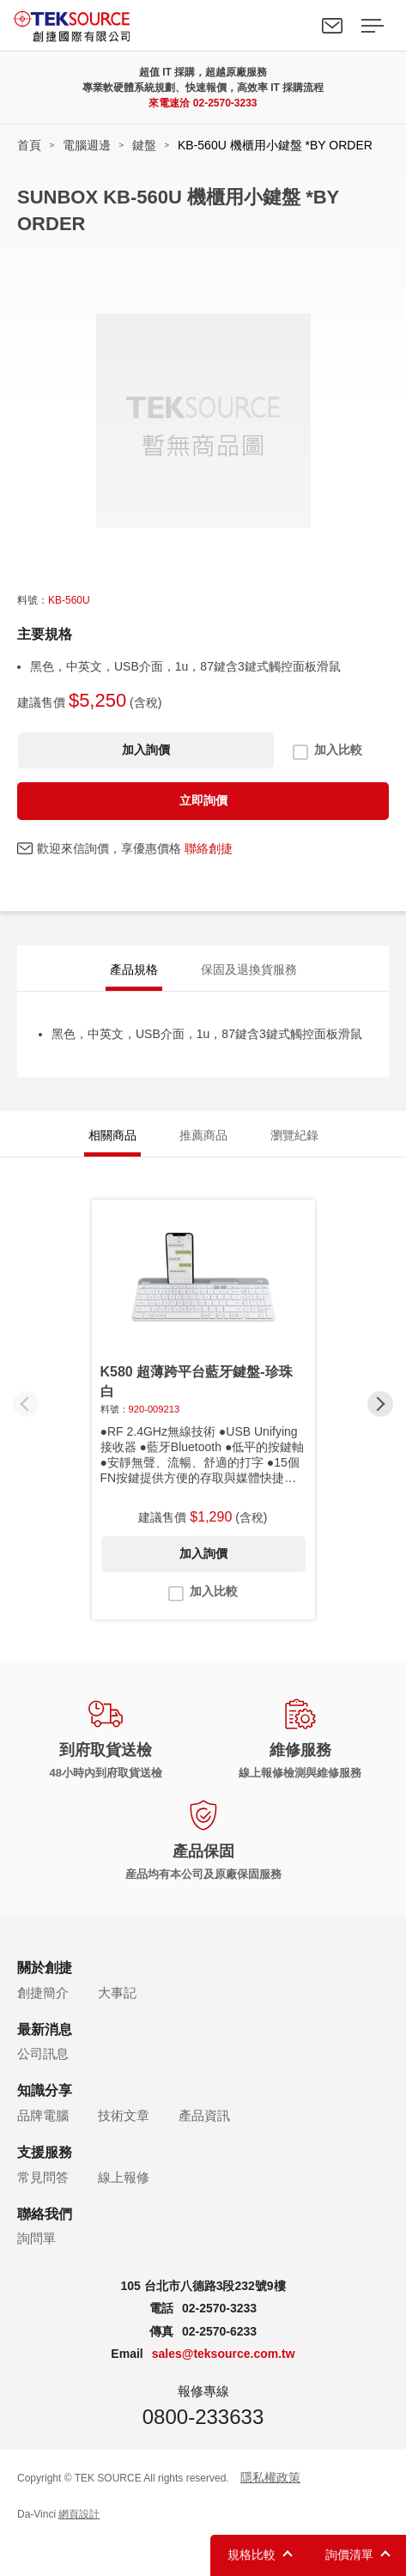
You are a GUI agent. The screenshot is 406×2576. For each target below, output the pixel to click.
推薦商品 (203, 1135)
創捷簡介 (43, 1992)
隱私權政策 (270, 2477)
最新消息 (44, 2029)
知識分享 (44, 2090)
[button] (380, 1404)
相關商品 (112, 1135)
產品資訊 (204, 2115)
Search (293, 26)
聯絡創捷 (209, 848)
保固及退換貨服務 (249, 969)
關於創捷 (44, 1967)
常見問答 (43, 2177)
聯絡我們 (332, 26)
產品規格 (134, 969)
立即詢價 (203, 800)
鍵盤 (144, 145)
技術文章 (123, 2115)
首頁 (29, 145)
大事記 (117, 1992)
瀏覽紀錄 (294, 1135)
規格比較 (251, 2554)
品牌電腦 (43, 2115)
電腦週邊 (87, 145)
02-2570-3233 (225, 103)
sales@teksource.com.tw (223, 2353)
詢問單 (36, 2238)
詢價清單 (349, 2554)
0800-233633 (203, 2416)
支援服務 (44, 2152)
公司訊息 (43, 2053)
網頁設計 (79, 2514)
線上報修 (123, 2177)
